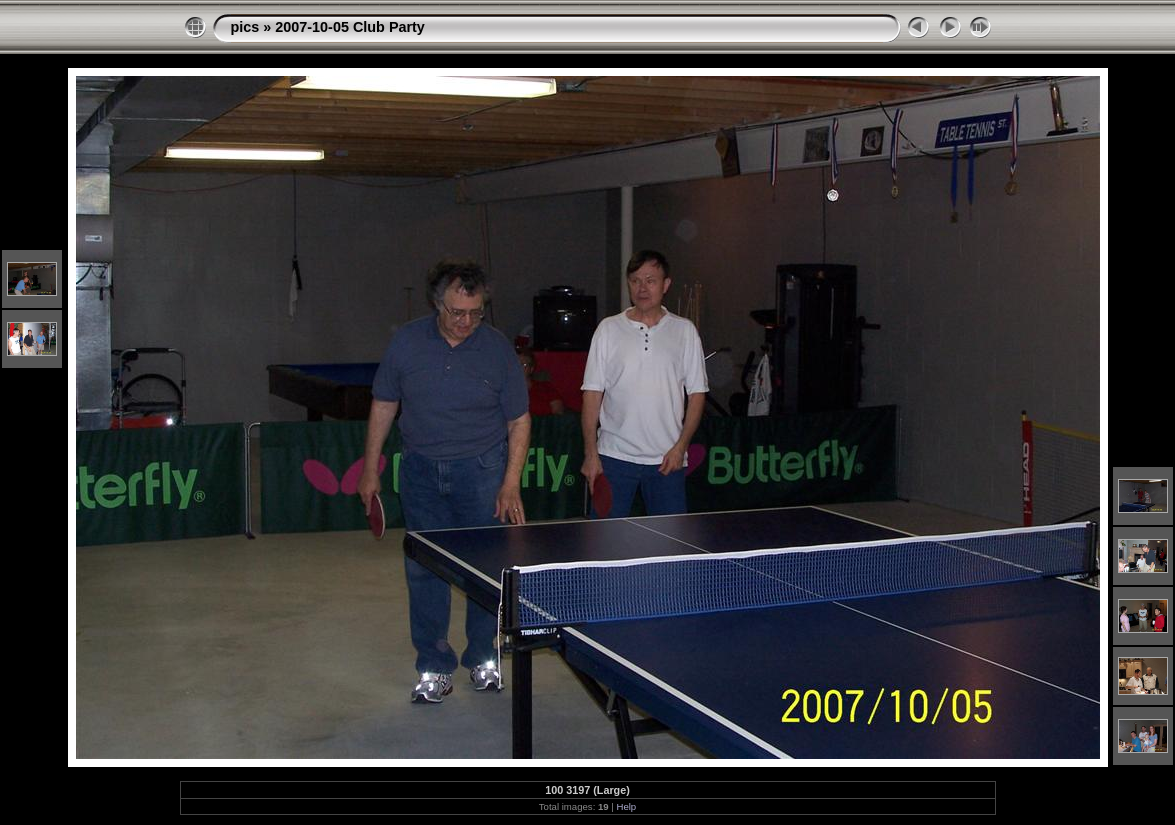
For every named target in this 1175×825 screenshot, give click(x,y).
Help (626, 806)
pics (245, 27)
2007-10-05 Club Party (350, 27)
